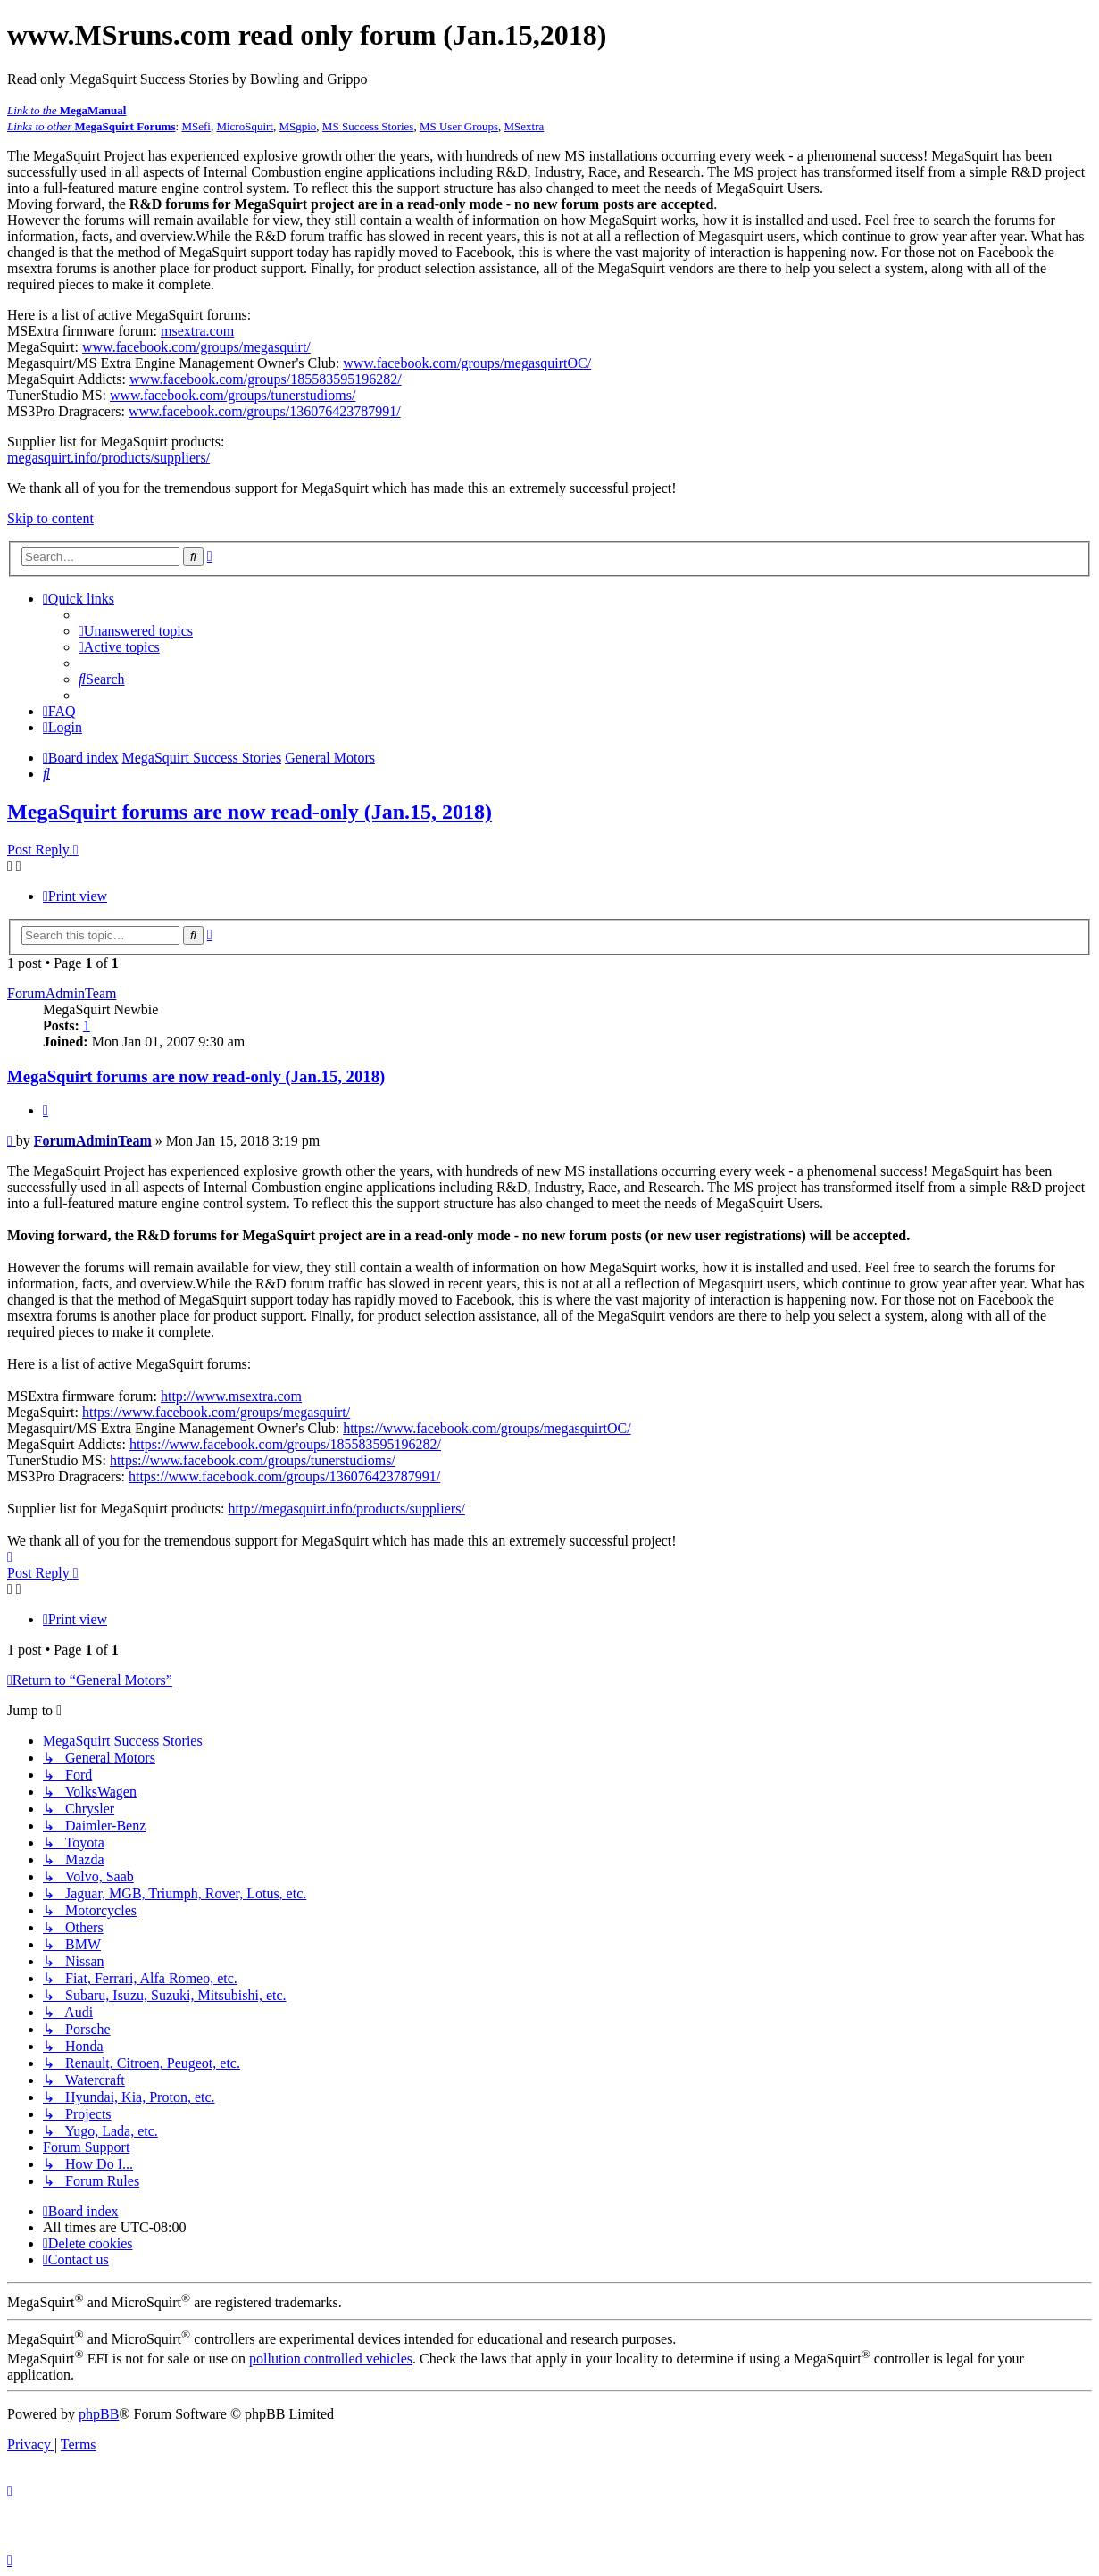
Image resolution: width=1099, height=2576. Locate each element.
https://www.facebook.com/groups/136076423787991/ (284, 1476)
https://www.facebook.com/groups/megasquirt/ (216, 1412)
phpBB (99, 2414)
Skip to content (50, 518)
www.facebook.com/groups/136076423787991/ (265, 411)
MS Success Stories (368, 126)
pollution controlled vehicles (330, 2358)
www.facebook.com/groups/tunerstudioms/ (232, 395)
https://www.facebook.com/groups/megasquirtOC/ (486, 1428)
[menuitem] (136, 630)
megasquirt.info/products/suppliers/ (108, 457)
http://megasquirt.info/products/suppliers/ (347, 1508)
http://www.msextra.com (231, 1396)
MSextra (524, 126)
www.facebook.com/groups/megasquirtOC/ (467, 363)
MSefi (196, 126)
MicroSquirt (244, 126)
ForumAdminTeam (61, 993)
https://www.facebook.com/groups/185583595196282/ (285, 1444)
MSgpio (297, 126)
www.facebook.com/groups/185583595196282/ (265, 379)
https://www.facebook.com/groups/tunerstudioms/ (252, 1460)
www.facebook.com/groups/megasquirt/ (196, 346)
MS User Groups (459, 126)
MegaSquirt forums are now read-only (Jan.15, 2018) (249, 811)
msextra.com (197, 330)
